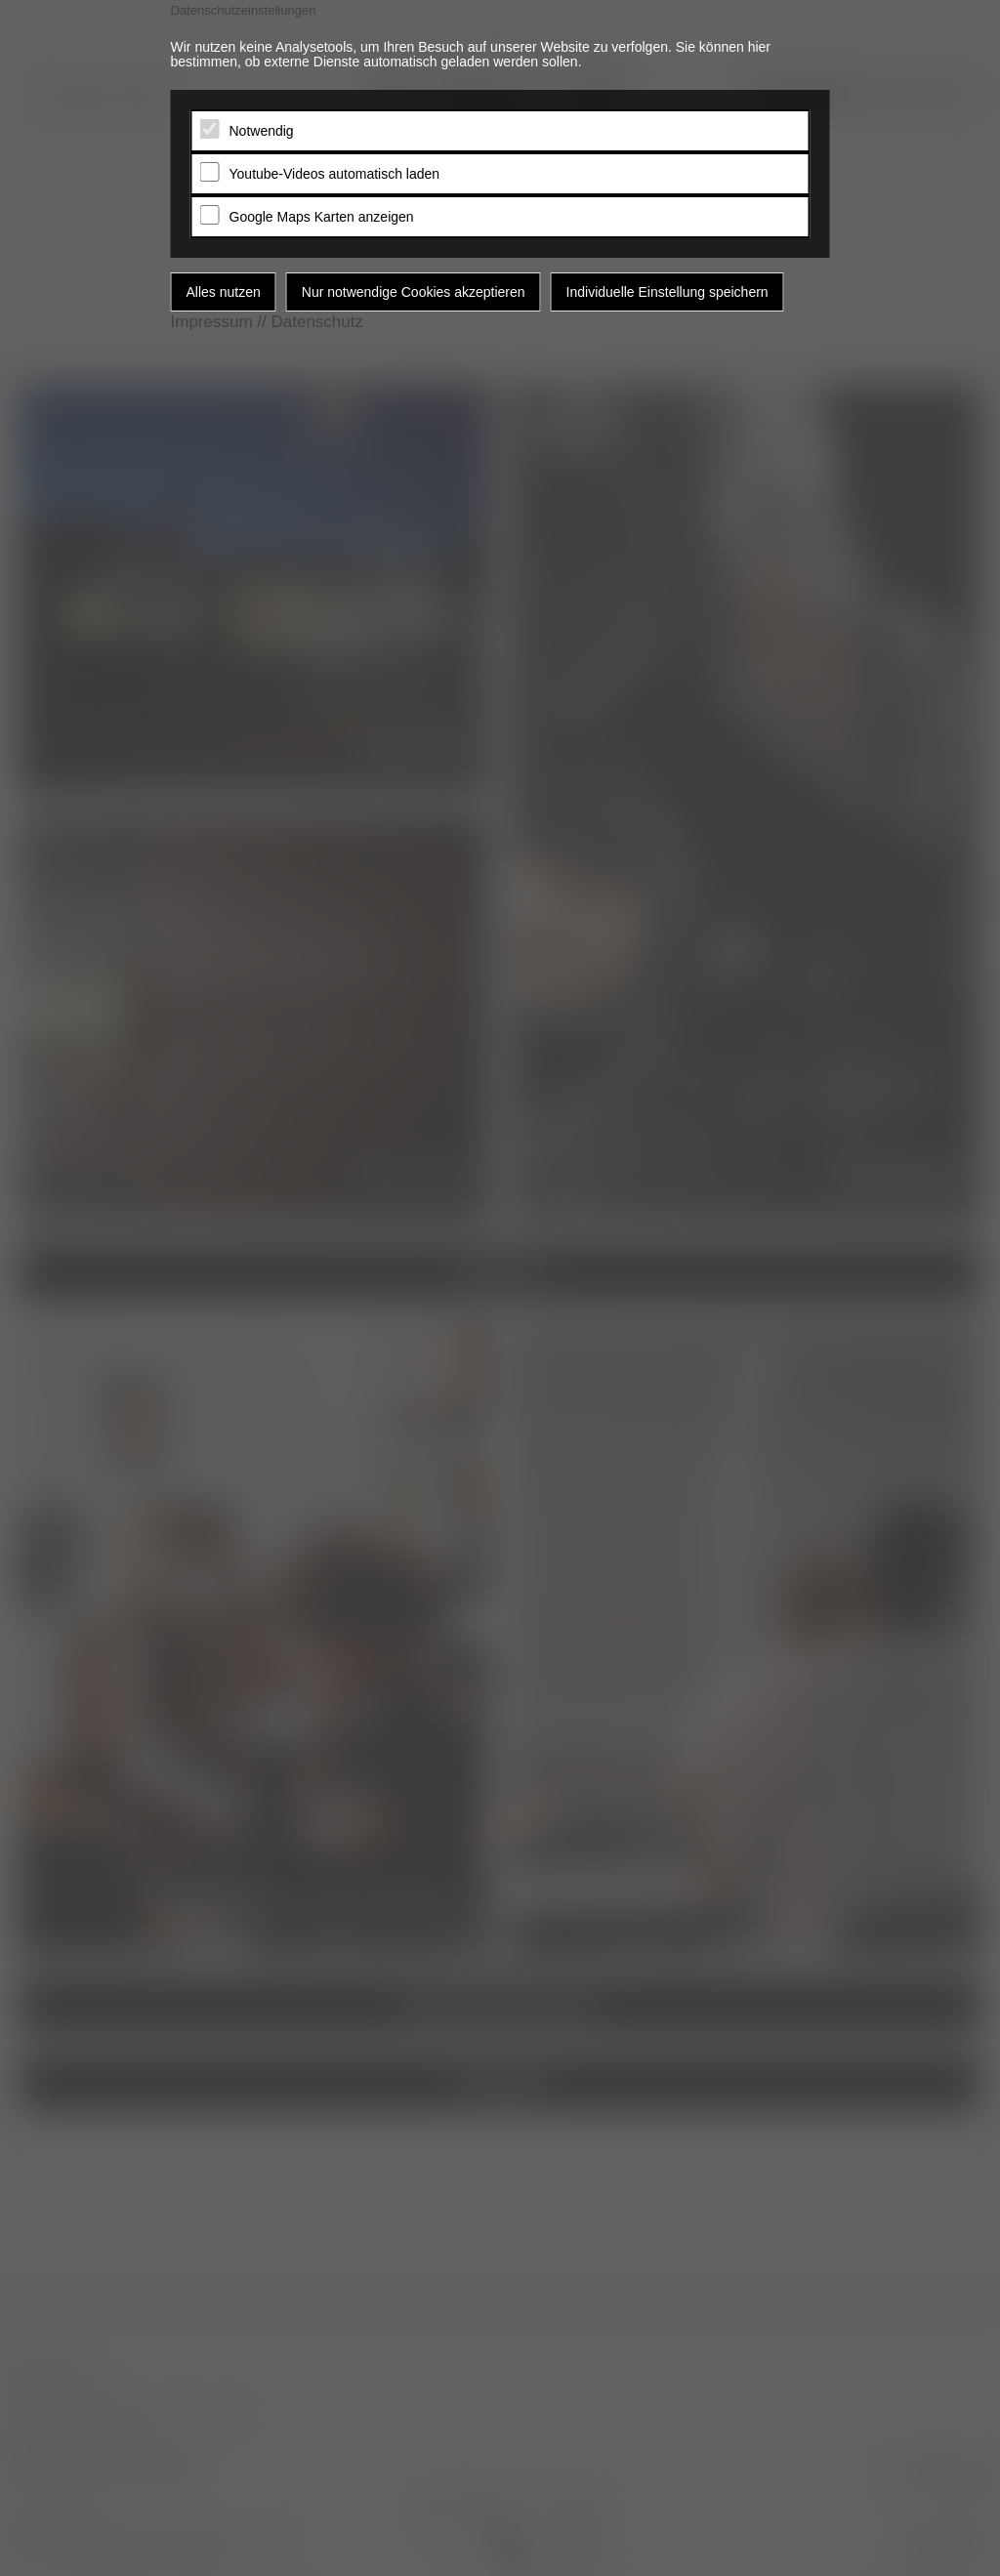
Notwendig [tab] (261, 131)
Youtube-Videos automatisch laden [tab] (334, 174)
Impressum (212, 321)
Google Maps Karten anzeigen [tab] (321, 217)
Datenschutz (317, 321)
